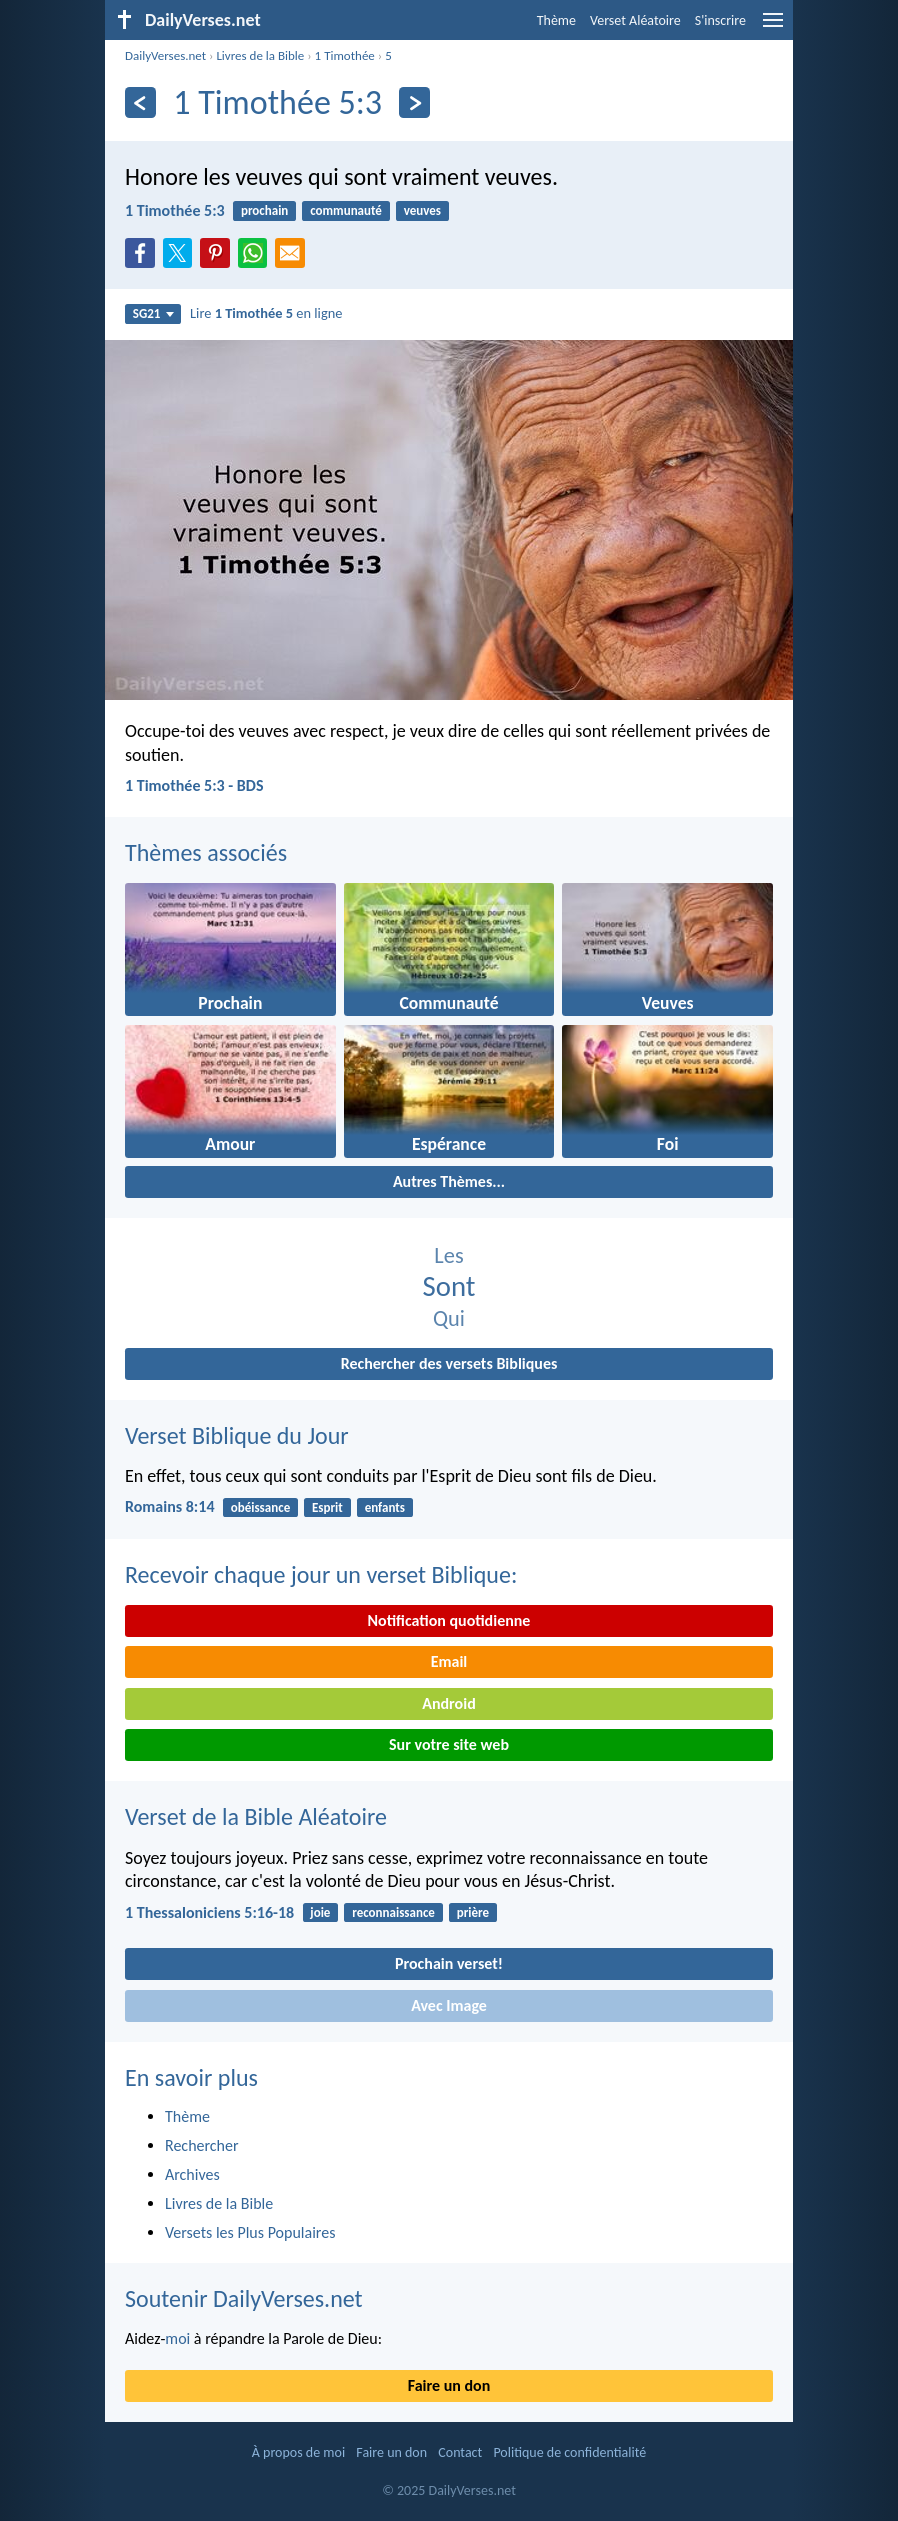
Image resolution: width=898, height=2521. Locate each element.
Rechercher (202, 2145)
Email (449, 1661)
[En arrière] (140, 102)
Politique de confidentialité (569, 2452)
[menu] (773, 27)
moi (177, 2338)
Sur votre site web (449, 1744)
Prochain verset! (449, 1963)
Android (448, 1703)
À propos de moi (298, 2452)
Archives (192, 2174)
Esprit (327, 1507)
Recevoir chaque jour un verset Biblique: (321, 1574)
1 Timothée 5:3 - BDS (194, 785)
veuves (422, 210)
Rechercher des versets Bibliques (449, 1363)
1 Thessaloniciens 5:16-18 (209, 1912)
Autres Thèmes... (449, 1181)
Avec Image (449, 2005)
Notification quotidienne (449, 1620)
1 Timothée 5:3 (175, 210)
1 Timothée (345, 55)
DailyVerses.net (165, 55)
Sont (449, 1286)
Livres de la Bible (260, 55)
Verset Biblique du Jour (237, 1435)
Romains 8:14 (170, 1506)
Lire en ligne (266, 313)
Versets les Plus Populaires (250, 2232)
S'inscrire (720, 20)
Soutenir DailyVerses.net (244, 2298)
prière (473, 1912)
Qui (449, 1318)
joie (320, 1912)
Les (448, 1255)
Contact (460, 2452)
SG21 (153, 313)
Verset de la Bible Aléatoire (256, 1816)
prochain (264, 210)
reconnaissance (393, 1912)
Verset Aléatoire (635, 20)
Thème (556, 20)
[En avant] (414, 102)
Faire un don (449, 2385)
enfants (385, 1507)
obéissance (260, 1507)
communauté (346, 210)
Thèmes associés (206, 852)
